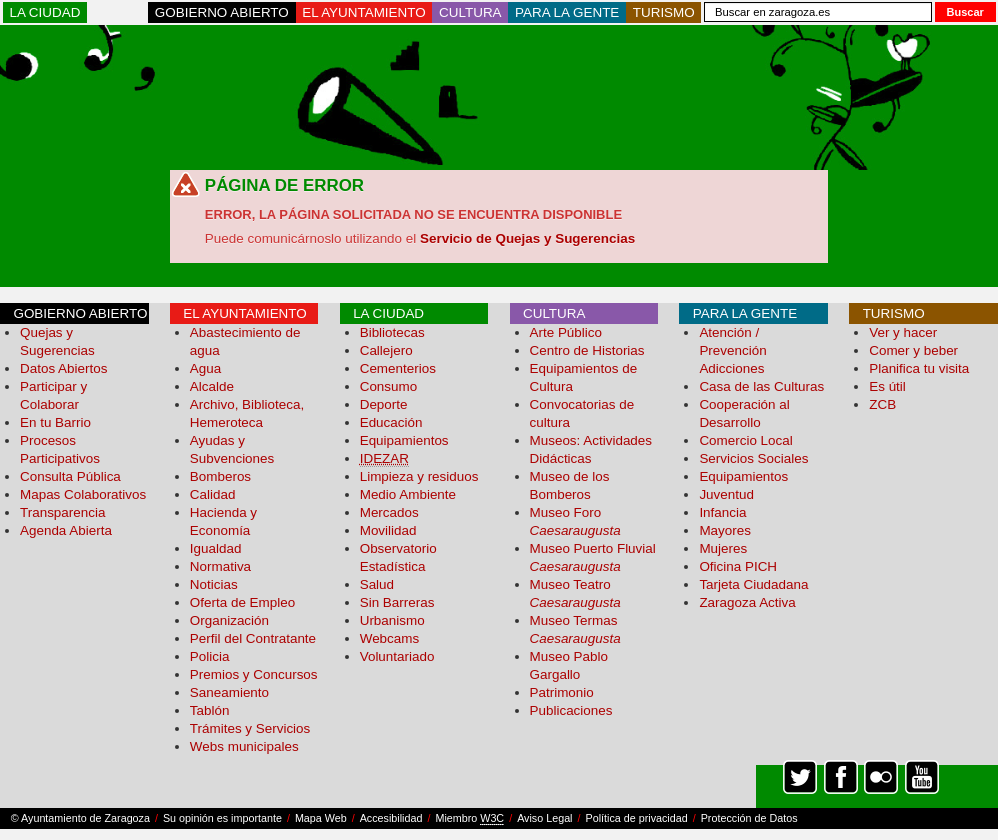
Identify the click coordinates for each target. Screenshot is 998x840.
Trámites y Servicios (250, 728)
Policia (210, 656)
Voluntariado (397, 656)
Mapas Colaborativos (83, 494)
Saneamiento (229, 692)
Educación (391, 422)
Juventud (726, 494)
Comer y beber (913, 350)
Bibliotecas (392, 332)
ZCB (882, 404)
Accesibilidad (391, 818)
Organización (229, 620)
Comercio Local (745, 440)
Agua (205, 368)
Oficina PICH (738, 566)
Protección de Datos (749, 818)
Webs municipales (244, 746)
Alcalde (212, 386)
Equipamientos (404, 440)
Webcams (390, 638)
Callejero (386, 350)
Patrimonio (562, 692)
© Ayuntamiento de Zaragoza (80, 818)
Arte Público (566, 332)
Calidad (213, 494)
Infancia (722, 512)
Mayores (725, 530)
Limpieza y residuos (419, 476)
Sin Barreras (397, 602)
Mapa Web (321, 818)
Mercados (389, 512)
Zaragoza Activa (747, 602)
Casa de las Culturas (761, 386)
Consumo (389, 386)
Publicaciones (571, 710)
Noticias (214, 584)
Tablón (210, 710)
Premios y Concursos (254, 674)
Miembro (469, 818)
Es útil (887, 386)
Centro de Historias (587, 350)
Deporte (384, 404)
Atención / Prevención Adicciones (732, 350)
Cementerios (398, 368)
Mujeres (723, 548)
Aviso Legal (544, 818)
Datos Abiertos (63, 368)
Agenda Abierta (66, 530)
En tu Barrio (55, 422)
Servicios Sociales (753, 458)
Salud (377, 584)
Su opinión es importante (222, 818)
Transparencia (62, 512)
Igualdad (216, 548)
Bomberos (220, 476)
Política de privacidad (637, 818)
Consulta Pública (70, 476)
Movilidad (388, 530)
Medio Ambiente (408, 494)
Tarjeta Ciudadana (753, 584)
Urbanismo (392, 620)
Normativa (220, 566)
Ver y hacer (903, 332)
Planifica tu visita (919, 368)
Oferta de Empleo (242, 602)
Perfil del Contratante (253, 638)
